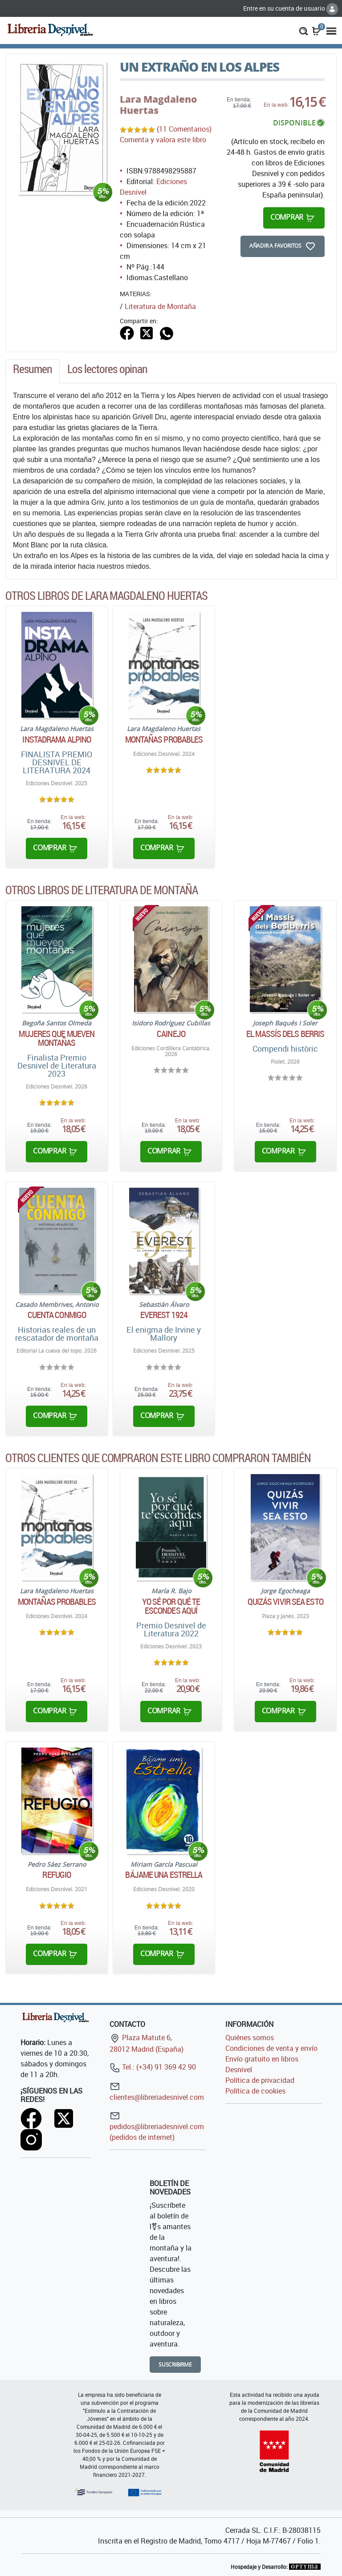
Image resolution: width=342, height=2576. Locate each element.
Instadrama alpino (56, 739)
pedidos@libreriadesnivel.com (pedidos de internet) (157, 2126)
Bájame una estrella (163, 1874)
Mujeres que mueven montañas (56, 1038)
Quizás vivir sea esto (285, 1601)
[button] (303, 30)
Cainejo (171, 1033)
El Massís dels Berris (285, 1033)
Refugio (56, 1874)
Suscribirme (175, 2364)
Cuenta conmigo (57, 1314)
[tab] (32, 371)
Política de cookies (255, 2091)
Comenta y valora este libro (163, 140)
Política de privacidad (259, 2080)
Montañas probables (164, 739)
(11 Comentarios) (184, 129)
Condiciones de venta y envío (271, 2048)
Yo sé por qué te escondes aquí (171, 1606)
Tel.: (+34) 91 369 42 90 (153, 2067)
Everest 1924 (163, 1314)
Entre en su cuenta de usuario (290, 8)
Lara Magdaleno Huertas (158, 104)
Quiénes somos (249, 2037)
